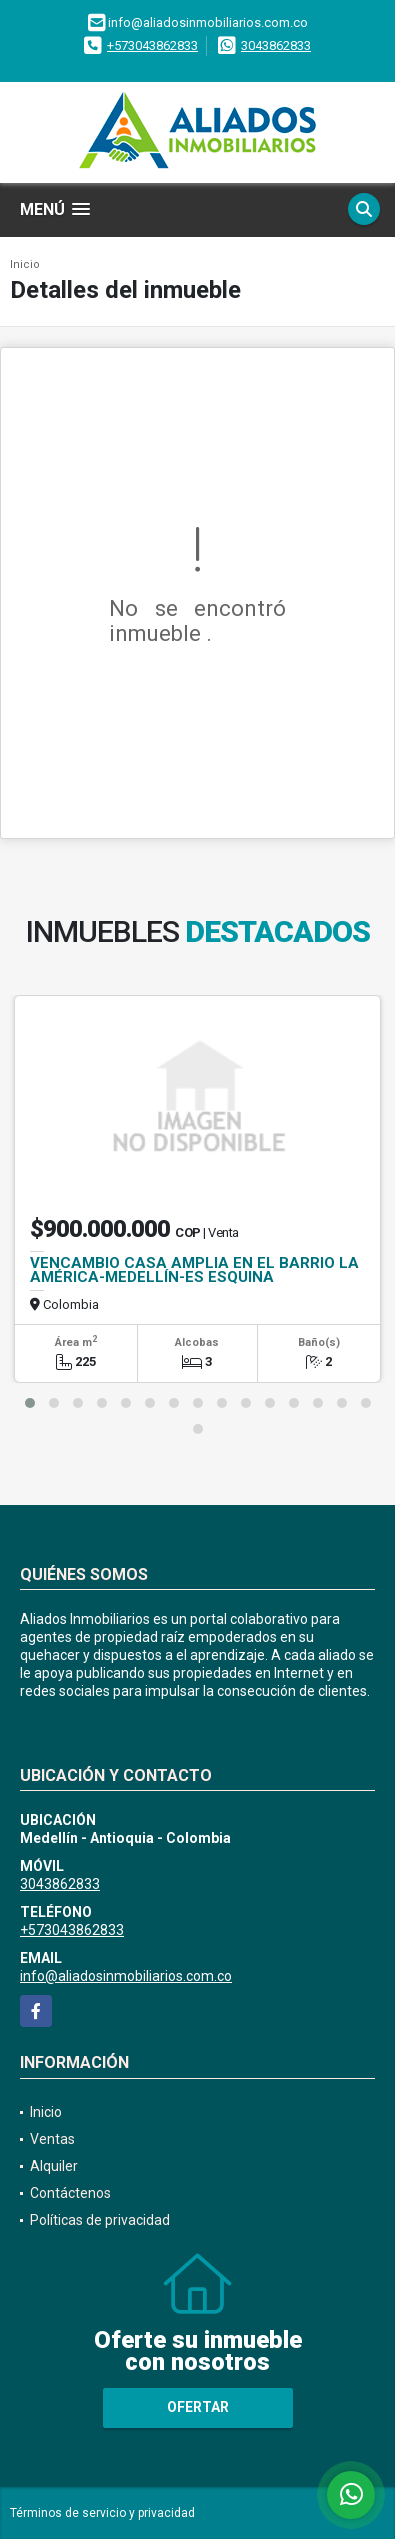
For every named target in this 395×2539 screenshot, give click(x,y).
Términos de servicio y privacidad (102, 2513)
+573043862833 (152, 45)
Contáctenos (70, 2193)
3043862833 (276, 45)
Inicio (25, 264)
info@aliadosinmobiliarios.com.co (126, 1976)
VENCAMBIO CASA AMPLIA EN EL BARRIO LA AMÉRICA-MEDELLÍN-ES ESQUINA (194, 1270)
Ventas (52, 2139)
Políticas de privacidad (100, 2220)
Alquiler (54, 2166)
